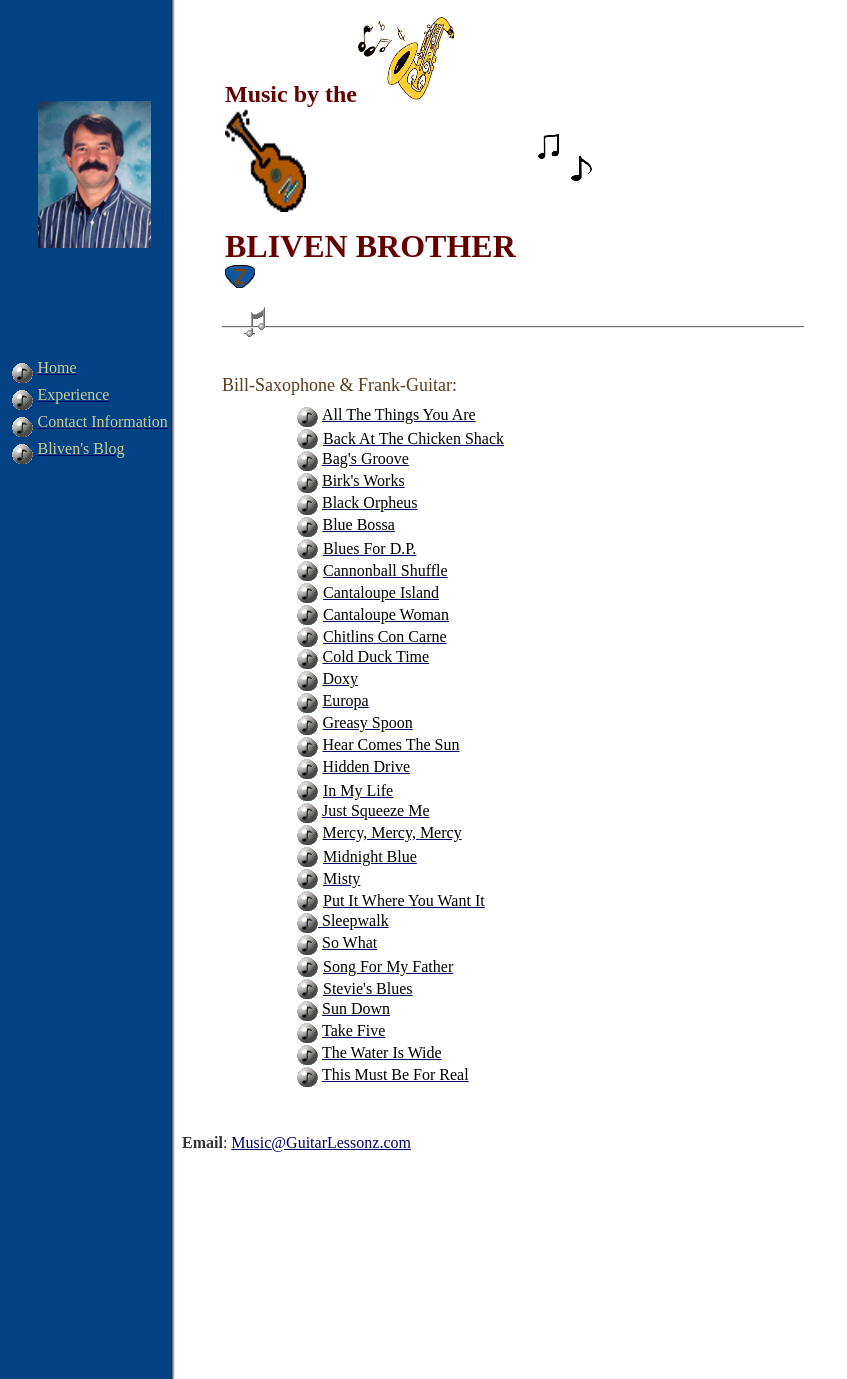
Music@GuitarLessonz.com (321, 1142)
